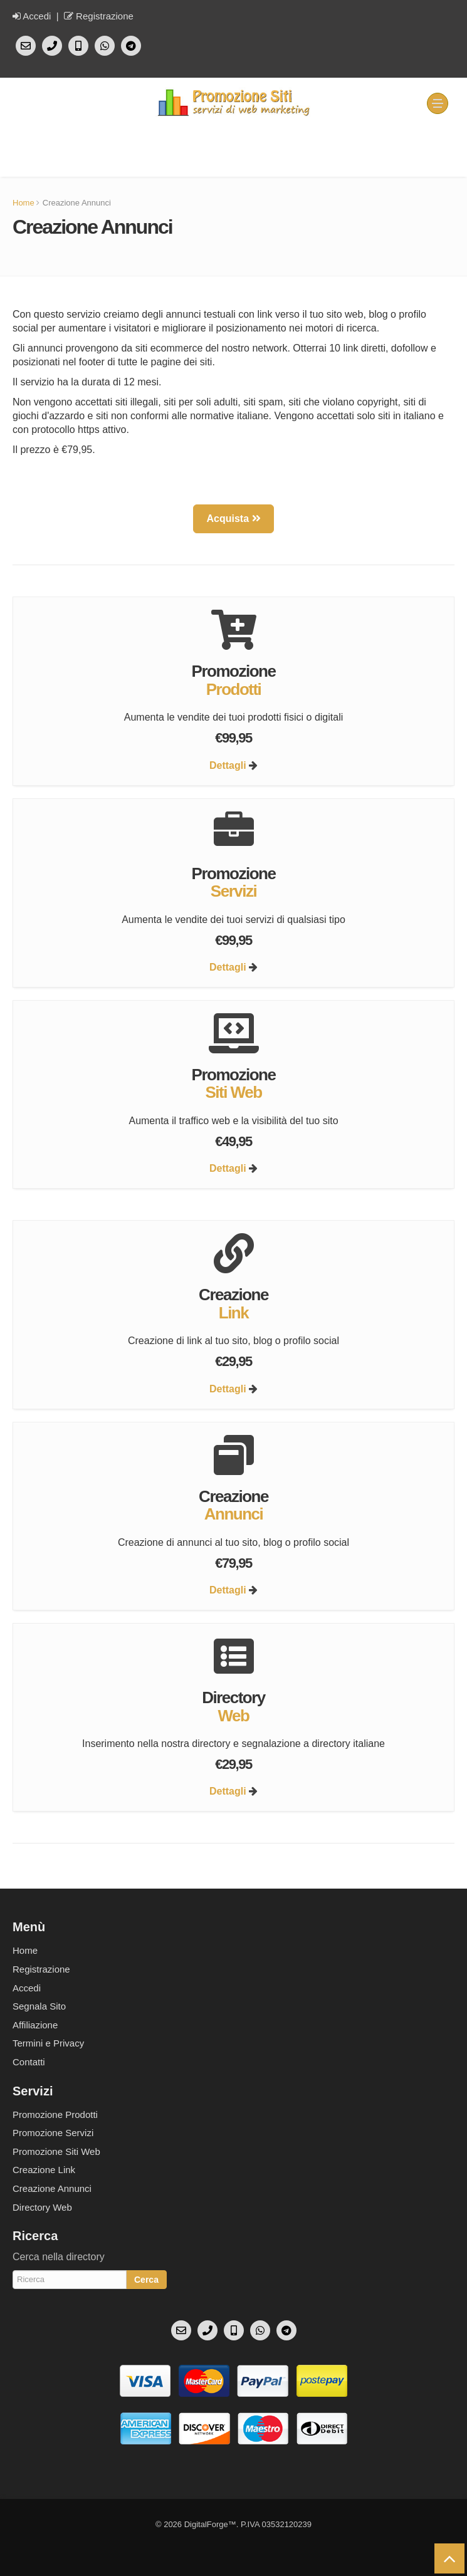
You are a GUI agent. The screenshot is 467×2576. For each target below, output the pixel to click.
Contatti (29, 2062)
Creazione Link (44, 2169)
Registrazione (99, 16)
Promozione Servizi (53, 2132)
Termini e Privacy (48, 2043)
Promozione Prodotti (55, 2114)
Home (23, 202)
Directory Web (42, 2207)
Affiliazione (35, 2025)
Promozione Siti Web (56, 2151)
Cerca (146, 2280)
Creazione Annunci (52, 2188)
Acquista (233, 518)
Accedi (32, 16)
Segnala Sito (39, 2006)
